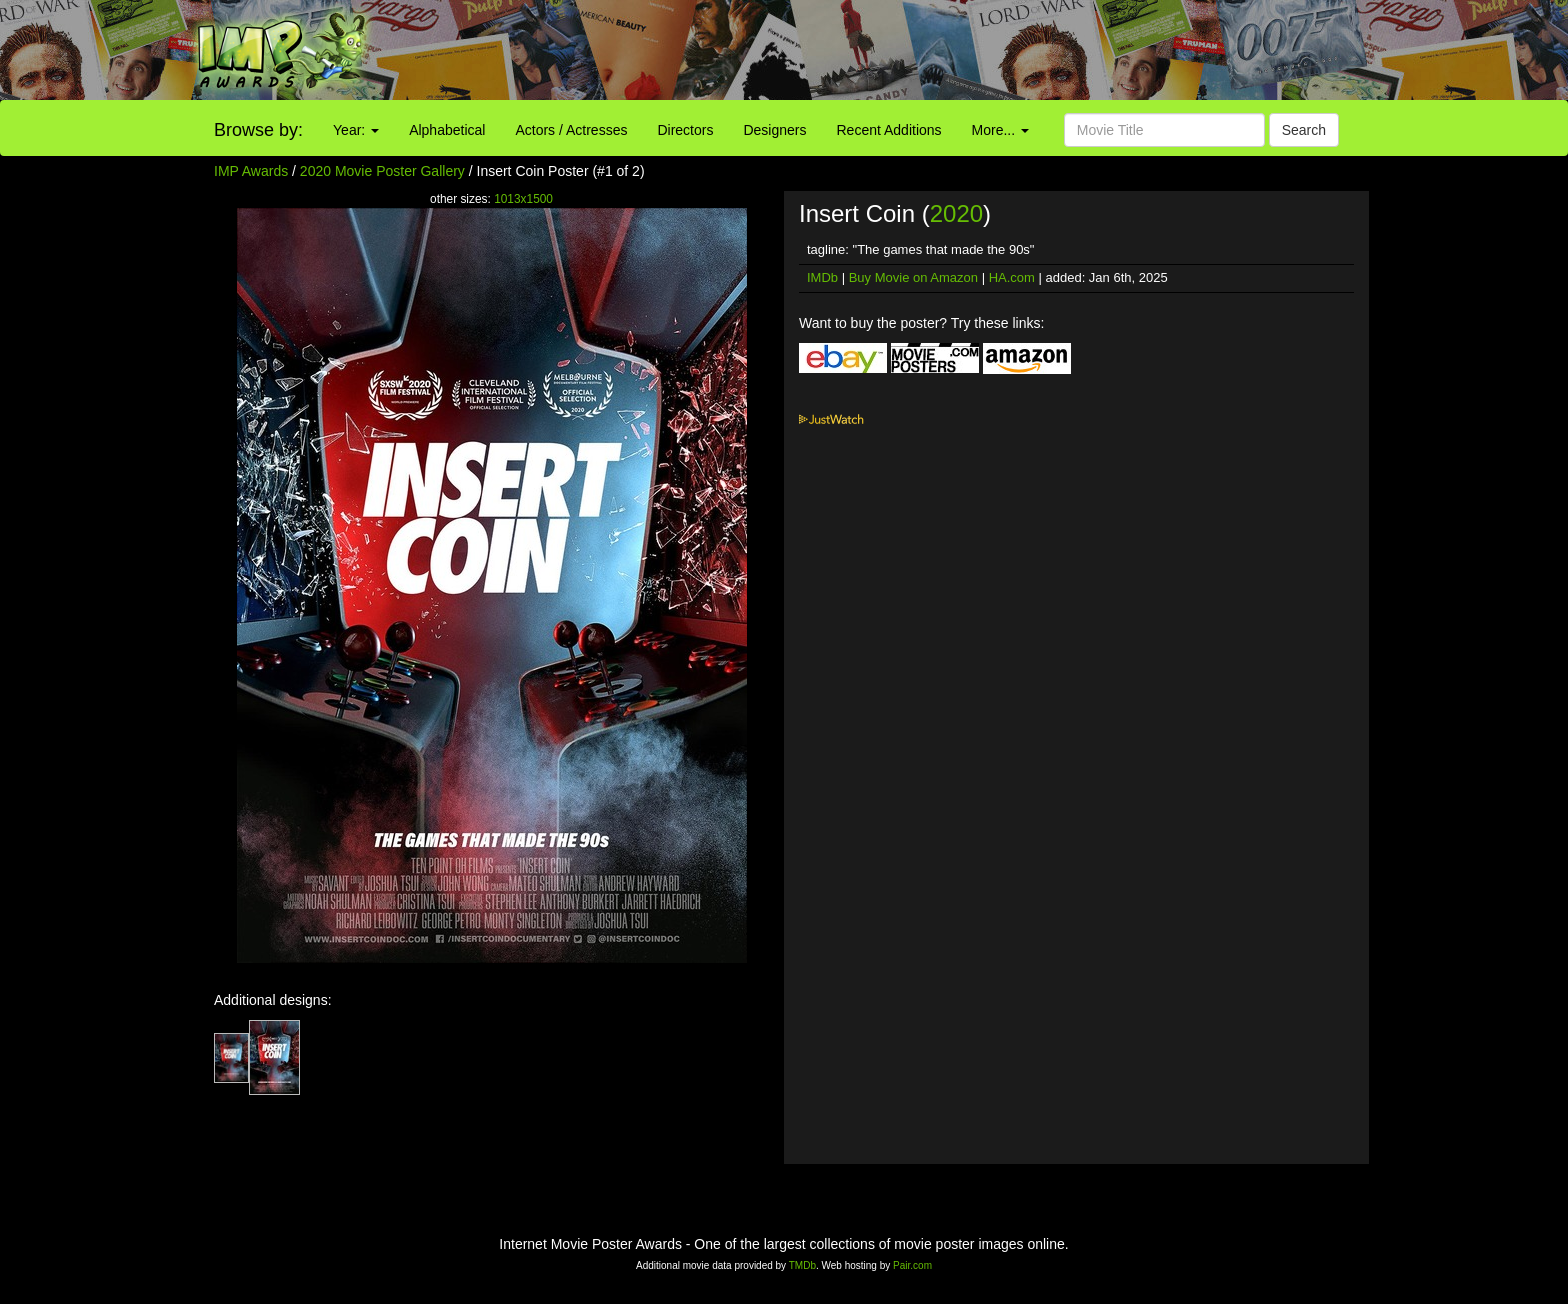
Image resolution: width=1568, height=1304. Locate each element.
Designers (774, 130)
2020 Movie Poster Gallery (382, 171)
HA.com (1012, 277)
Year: (356, 130)
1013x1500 (523, 199)
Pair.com (912, 1265)
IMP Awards (251, 171)
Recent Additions (889, 130)
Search (1304, 130)
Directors (685, 130)
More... (1000, 130)
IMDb (822, 277)
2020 (956, 213)
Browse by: (258, 130)
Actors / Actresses (571, 130)
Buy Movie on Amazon (913, 277)
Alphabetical (447, 130)
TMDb (802, 1265)
